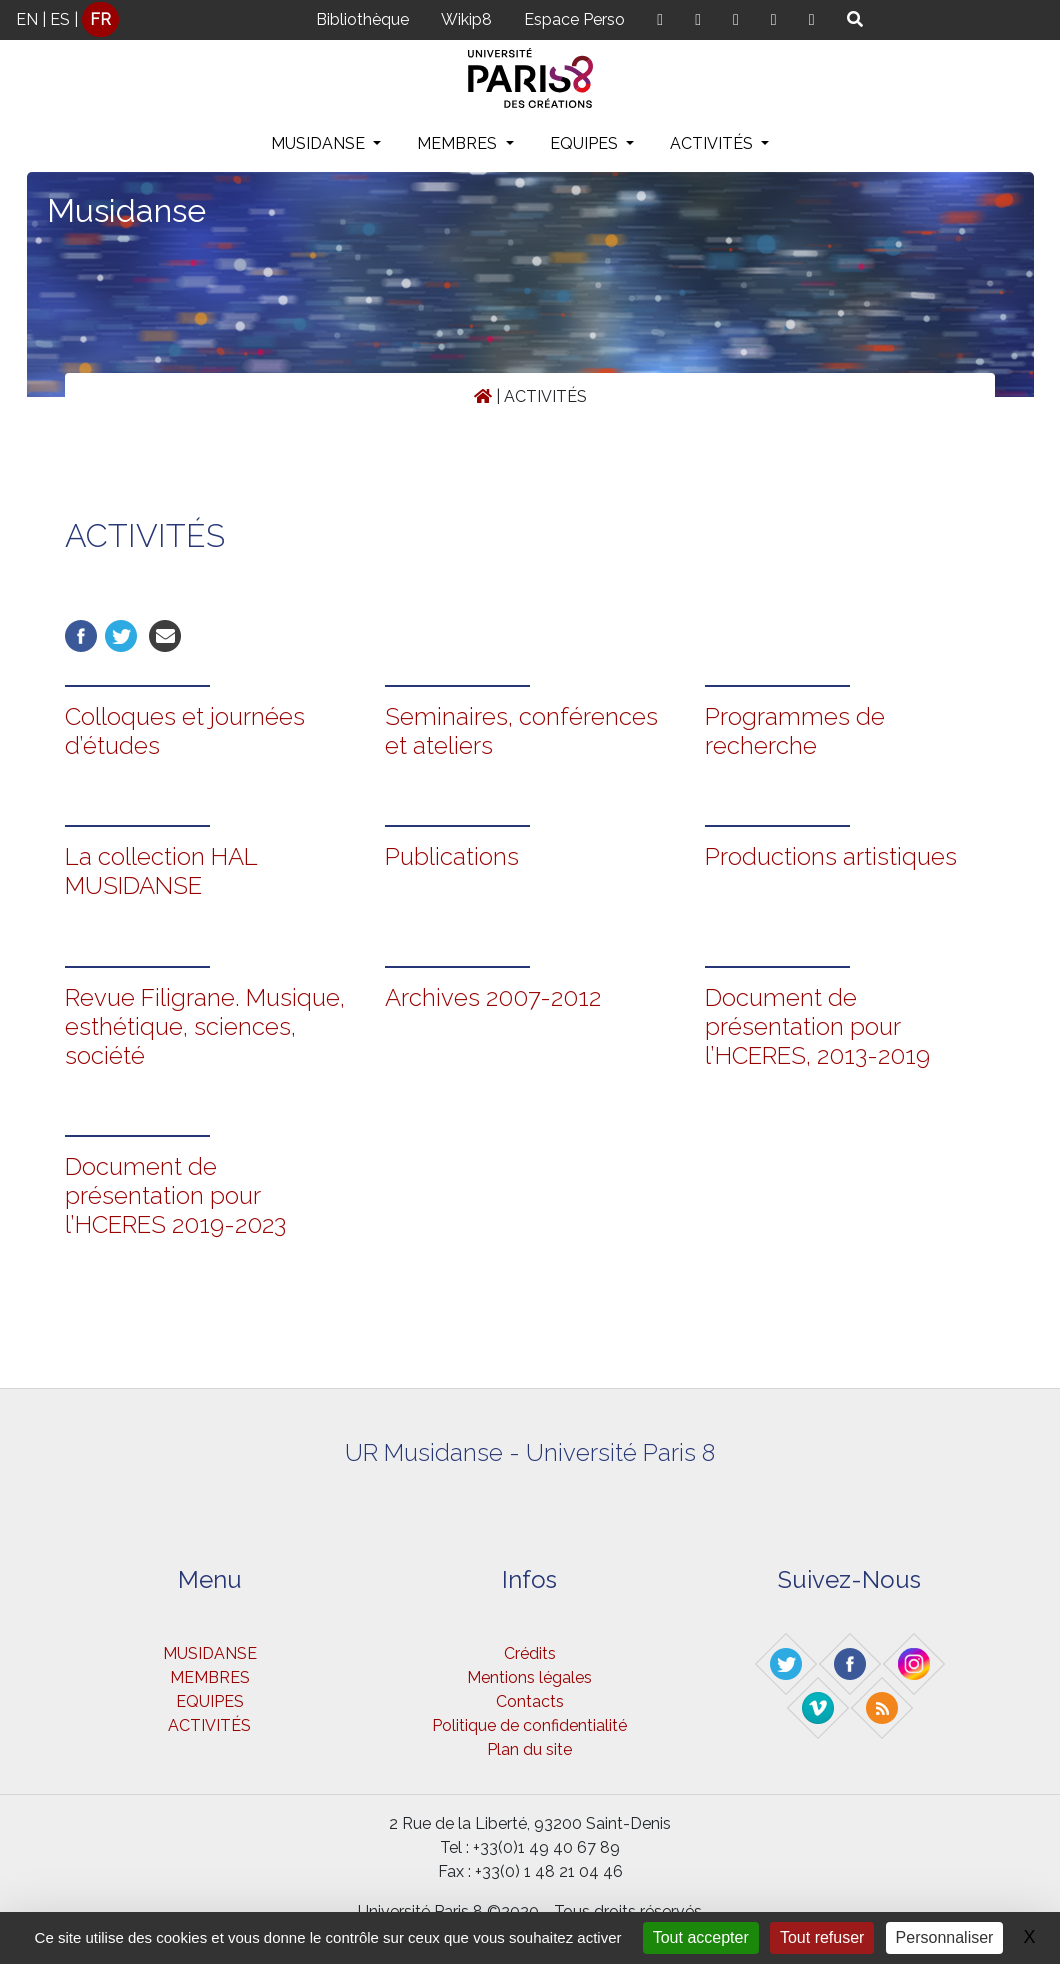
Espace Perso (574, 19)
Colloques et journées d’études (185, 731)
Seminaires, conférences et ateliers (521, 731)
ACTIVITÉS (713, 143)
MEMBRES (459, 143)
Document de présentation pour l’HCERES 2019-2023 (175, 1195)
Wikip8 (466, 19)
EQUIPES (586, 143)
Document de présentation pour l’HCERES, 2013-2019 (817, 1026)
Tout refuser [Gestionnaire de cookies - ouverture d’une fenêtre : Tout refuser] (822, 1937)
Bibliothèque (362, 19)
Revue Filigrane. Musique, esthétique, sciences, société (205, 1026)
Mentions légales (529, 1677)
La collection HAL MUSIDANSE (161, 871)
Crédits (530, 1653)
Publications (452, 856)
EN (27, 19)
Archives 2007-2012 (493, 997)
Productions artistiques (831, 856)
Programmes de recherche (795, 731)
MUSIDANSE (320, 143)
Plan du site (529, 1749)
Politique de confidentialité (529, 1725)
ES (60, 19)
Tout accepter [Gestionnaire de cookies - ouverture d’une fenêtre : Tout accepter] (701, 1937)
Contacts (530, 1701)
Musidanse (126, 210)
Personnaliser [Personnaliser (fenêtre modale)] (945, 1937)
